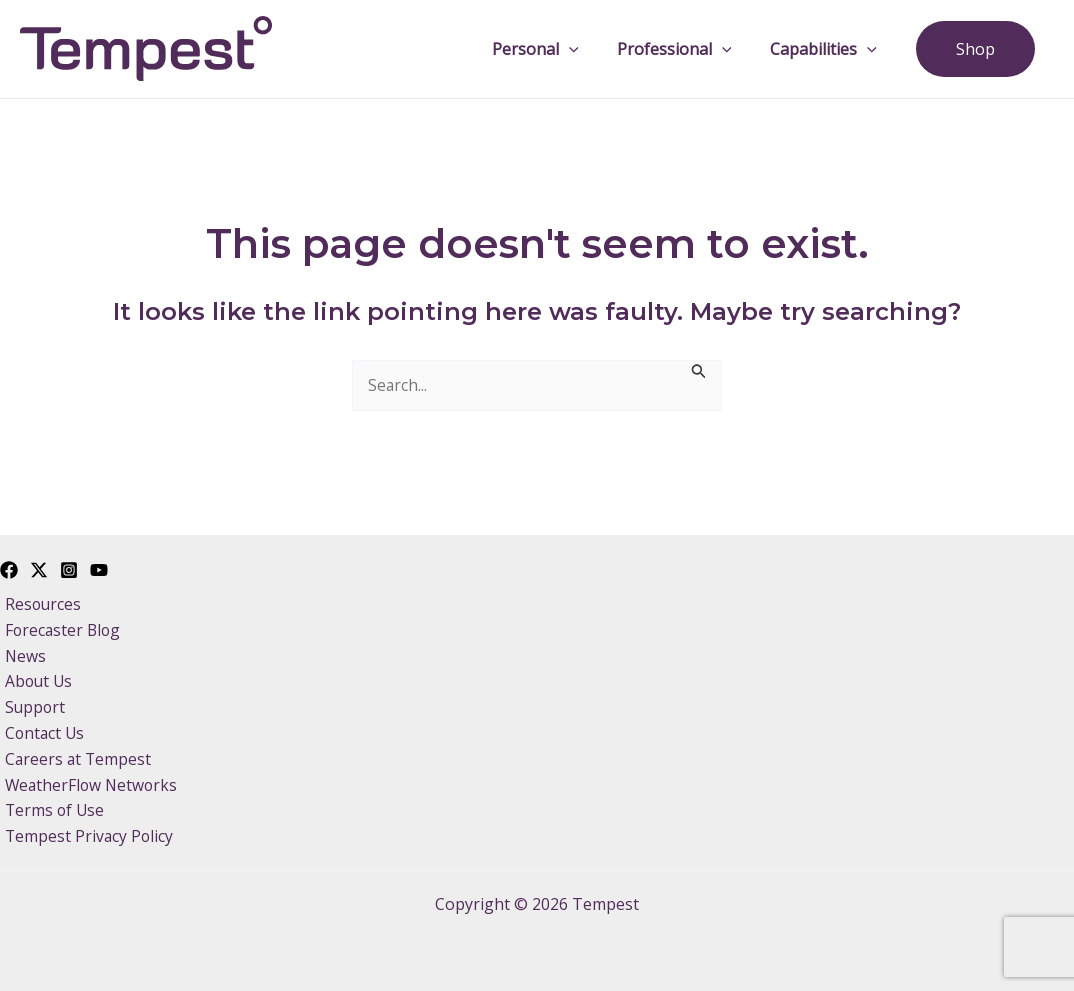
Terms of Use (51, 810)
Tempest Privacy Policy (85, 837)
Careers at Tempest (74, 757)
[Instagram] (69, 564)
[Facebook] (9, 564)
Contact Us (41, 731)
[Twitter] (39, 564)
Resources (39, 599)
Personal (558, 49)
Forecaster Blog (59, 625)
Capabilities (833, 49)
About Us (35, 678)
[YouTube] (99, 564)
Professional (691, 49)
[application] (592, 49)
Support (31, 705)
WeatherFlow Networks (88, 784)
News (21, 652)
